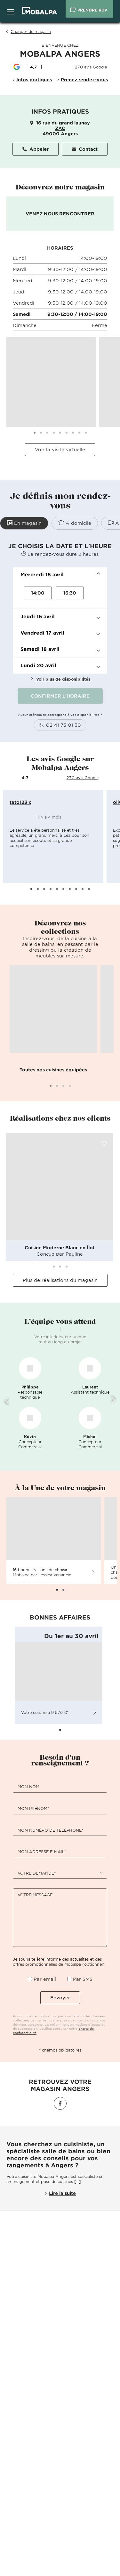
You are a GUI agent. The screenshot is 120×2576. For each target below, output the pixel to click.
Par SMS (82, 1979)
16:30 (69, 593)
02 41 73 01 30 (60, 725)
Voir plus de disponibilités (60, 679)
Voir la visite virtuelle (60, 449)
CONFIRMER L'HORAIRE (60, 696)
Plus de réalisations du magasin (60, 1280)
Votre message (35, 1894)
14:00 (37, 593)
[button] (60, 575)
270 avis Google (91, 66)
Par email (45, 1979)
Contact (85, 149)
